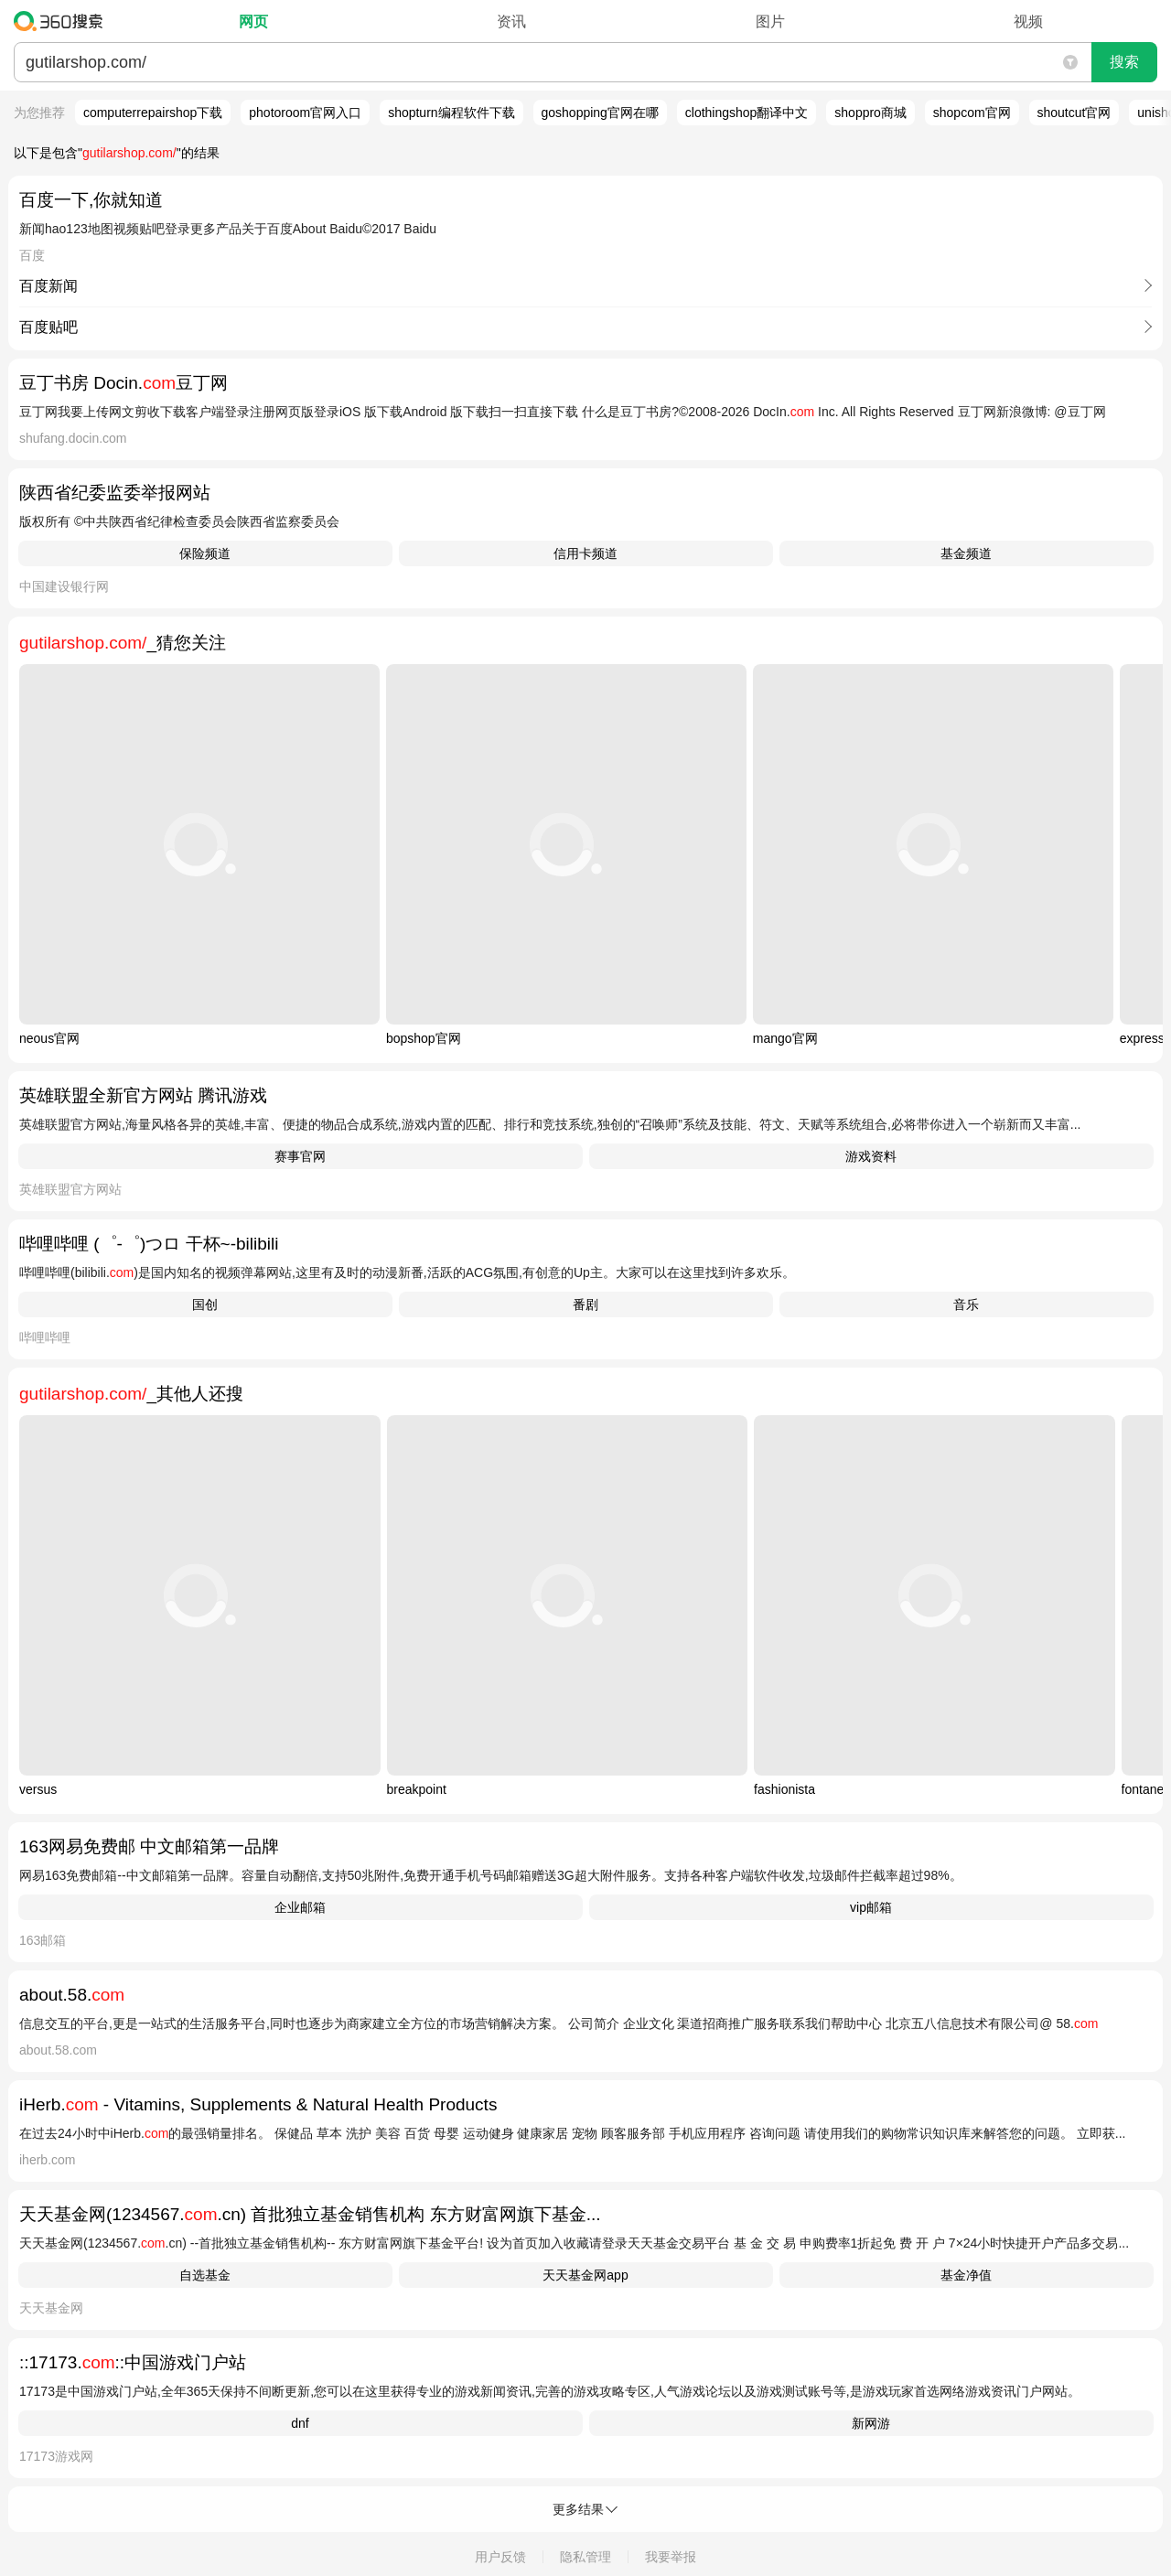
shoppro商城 (870, 112)
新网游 (871, 2423)
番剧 (585, 1304)
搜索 (1124, 62)
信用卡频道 (585, 553)
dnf (299, 2423)
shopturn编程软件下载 (451, 112)
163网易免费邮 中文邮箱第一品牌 (149, 1846)
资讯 (511, 21)
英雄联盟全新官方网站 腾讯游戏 (143, 1095)
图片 (770, 21)
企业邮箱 (300, 1907)
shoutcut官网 (1074, 112)
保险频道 (205, 553)
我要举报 (670, 2556)
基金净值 (966, 2275)
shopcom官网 (972, 112)
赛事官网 (300, 1156)
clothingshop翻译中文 (747, 112)
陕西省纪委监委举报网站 (114, 492)
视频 (1028, 21)
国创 (205, 1304)
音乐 (966, 1304)
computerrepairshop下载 (153, 112)
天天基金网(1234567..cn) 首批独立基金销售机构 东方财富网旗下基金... (310, 2214)
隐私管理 (585, 2556)
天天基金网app (585, 2275)
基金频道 (966, 553)
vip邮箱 (871, 1907)
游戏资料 (871, 1156)
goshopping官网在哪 (600, 112)
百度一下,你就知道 (91, 199)
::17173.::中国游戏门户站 (132, 2362)
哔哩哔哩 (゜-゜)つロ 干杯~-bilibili (148, 1243)
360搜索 (63, 21)
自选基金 (205, 2275)
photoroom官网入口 (305, 112)
